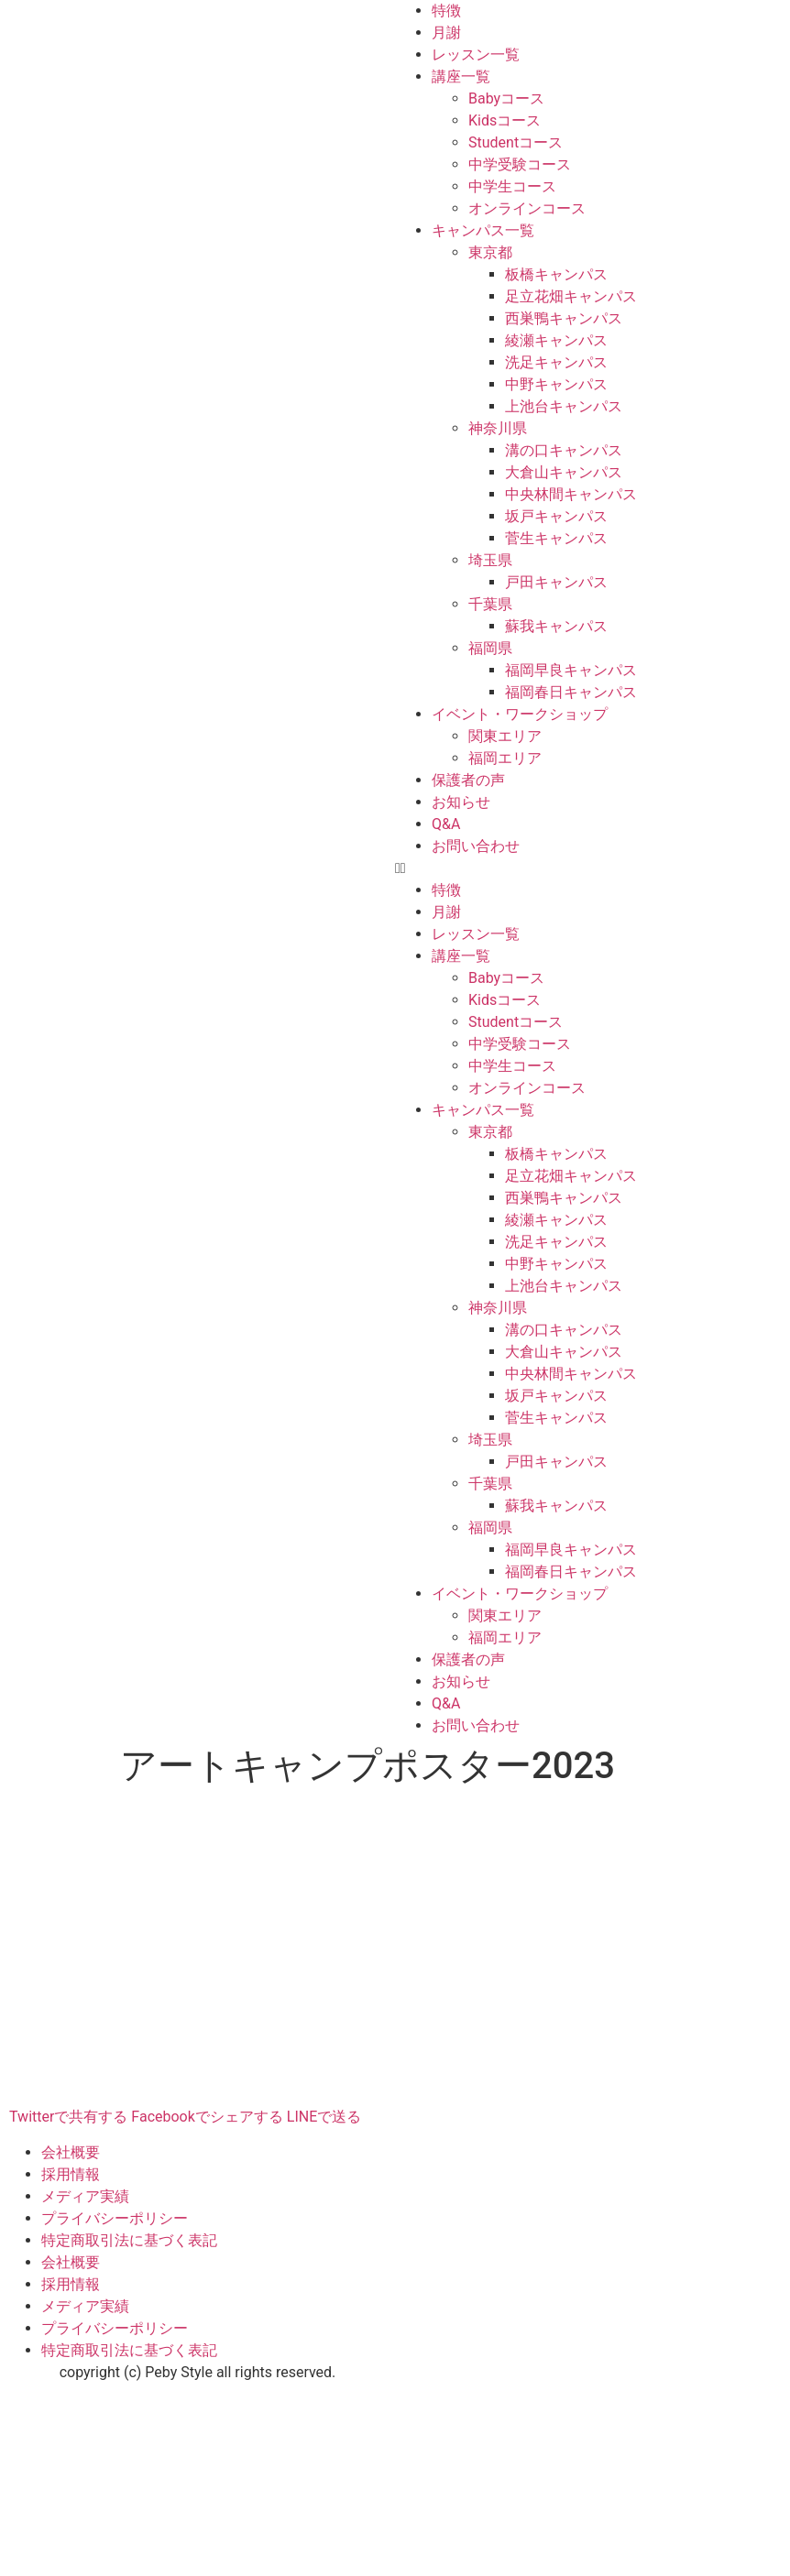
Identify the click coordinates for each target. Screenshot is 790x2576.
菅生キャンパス (556, 538)
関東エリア (505, 736)
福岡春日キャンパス (571, 692)
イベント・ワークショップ (520, 714)
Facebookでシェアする (206, 2116)
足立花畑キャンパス (571, 296)
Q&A (446, 824)
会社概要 (70, 2152)
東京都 (490, 252)
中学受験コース (519, 164)
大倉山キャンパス (563, 472)
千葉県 (490, 604)
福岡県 (490, 648)
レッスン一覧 (476, 54)
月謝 (446, 32)
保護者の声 (468, 780)
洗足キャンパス (556, 362)
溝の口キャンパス (563, 450)
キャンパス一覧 (483, 230)
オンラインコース (527, 208)
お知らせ (461, 802)
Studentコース (515, 142)
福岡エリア (505, 758)
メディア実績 (85, 2196)
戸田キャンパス (556, 582)
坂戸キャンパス (556, 516)
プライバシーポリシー (114, 2218)
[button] (592, 868)
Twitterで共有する (68, 2116)
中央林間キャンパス (571, 494)
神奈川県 (497, 428)
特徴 (446, 10)
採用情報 (70, 2174)
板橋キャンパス (556, 274)
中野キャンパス (556, 384)
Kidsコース (504, 120)
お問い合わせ (476, 846)
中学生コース (512, 186)
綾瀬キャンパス (556, 340)
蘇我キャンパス (556, 626)
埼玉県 (490, 560)
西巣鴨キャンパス (563, 318)
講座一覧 (461, 76)
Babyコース (506, 98)
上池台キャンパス (563, 406)
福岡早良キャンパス (571, 670)
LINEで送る (324, 2116)
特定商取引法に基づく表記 (129, 2240)
